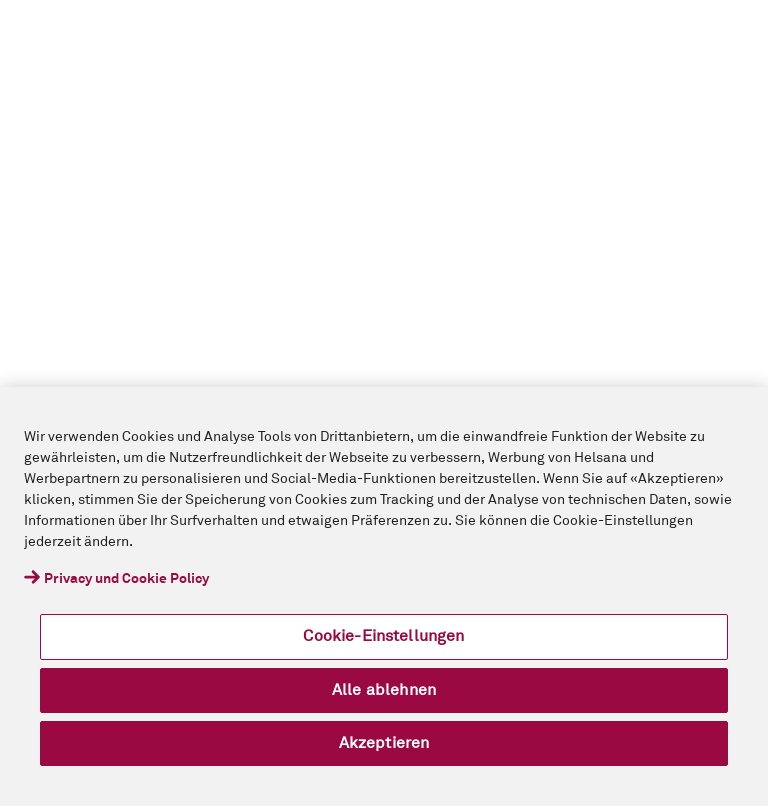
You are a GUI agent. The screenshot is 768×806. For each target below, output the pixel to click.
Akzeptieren (384, 743)
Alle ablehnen (384, 690)
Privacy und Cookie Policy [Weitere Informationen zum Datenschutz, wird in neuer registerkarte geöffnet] (126, 579)
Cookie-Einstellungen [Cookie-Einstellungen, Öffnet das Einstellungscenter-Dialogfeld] (383, 636)
